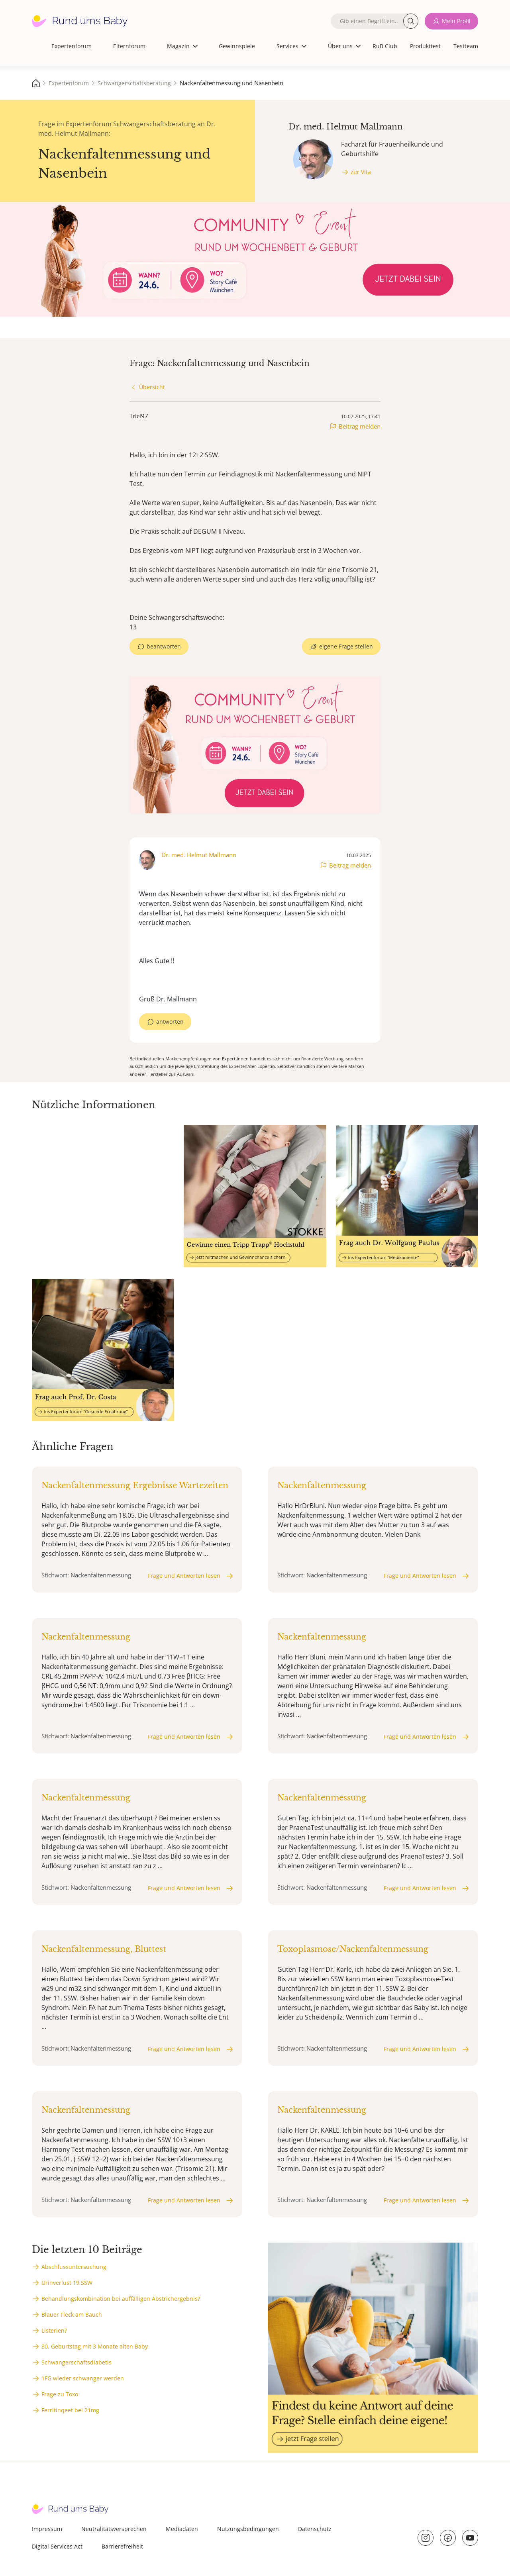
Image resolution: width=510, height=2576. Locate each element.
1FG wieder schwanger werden (82, 2378)
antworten (170, 1021)
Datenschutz (315, 2529)
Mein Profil (456, 21)
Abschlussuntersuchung (73, 2266)
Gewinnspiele (237, 46)
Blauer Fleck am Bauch (71, 2314)
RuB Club (385, 46)
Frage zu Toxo (59, 2394)
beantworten (164, 646)
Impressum (47, 2529)
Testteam (465, 46)
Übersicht (152, 387)
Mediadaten (182, 2529)
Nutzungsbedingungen (248, 2529)
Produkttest (425, 46)
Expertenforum (71, 46)
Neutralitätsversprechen (114, 2529)
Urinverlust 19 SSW (66, 2282)
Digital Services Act (57, 2546)
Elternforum (129, 46)
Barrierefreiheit (122, 2546)
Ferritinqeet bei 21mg (70, 2410)
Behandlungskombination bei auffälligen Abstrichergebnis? (120, 2298)
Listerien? (54, 2330)
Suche (410, 21)
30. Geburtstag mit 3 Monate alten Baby (94, 2346)
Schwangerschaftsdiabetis (76, 2362)
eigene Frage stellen (346, 646)
